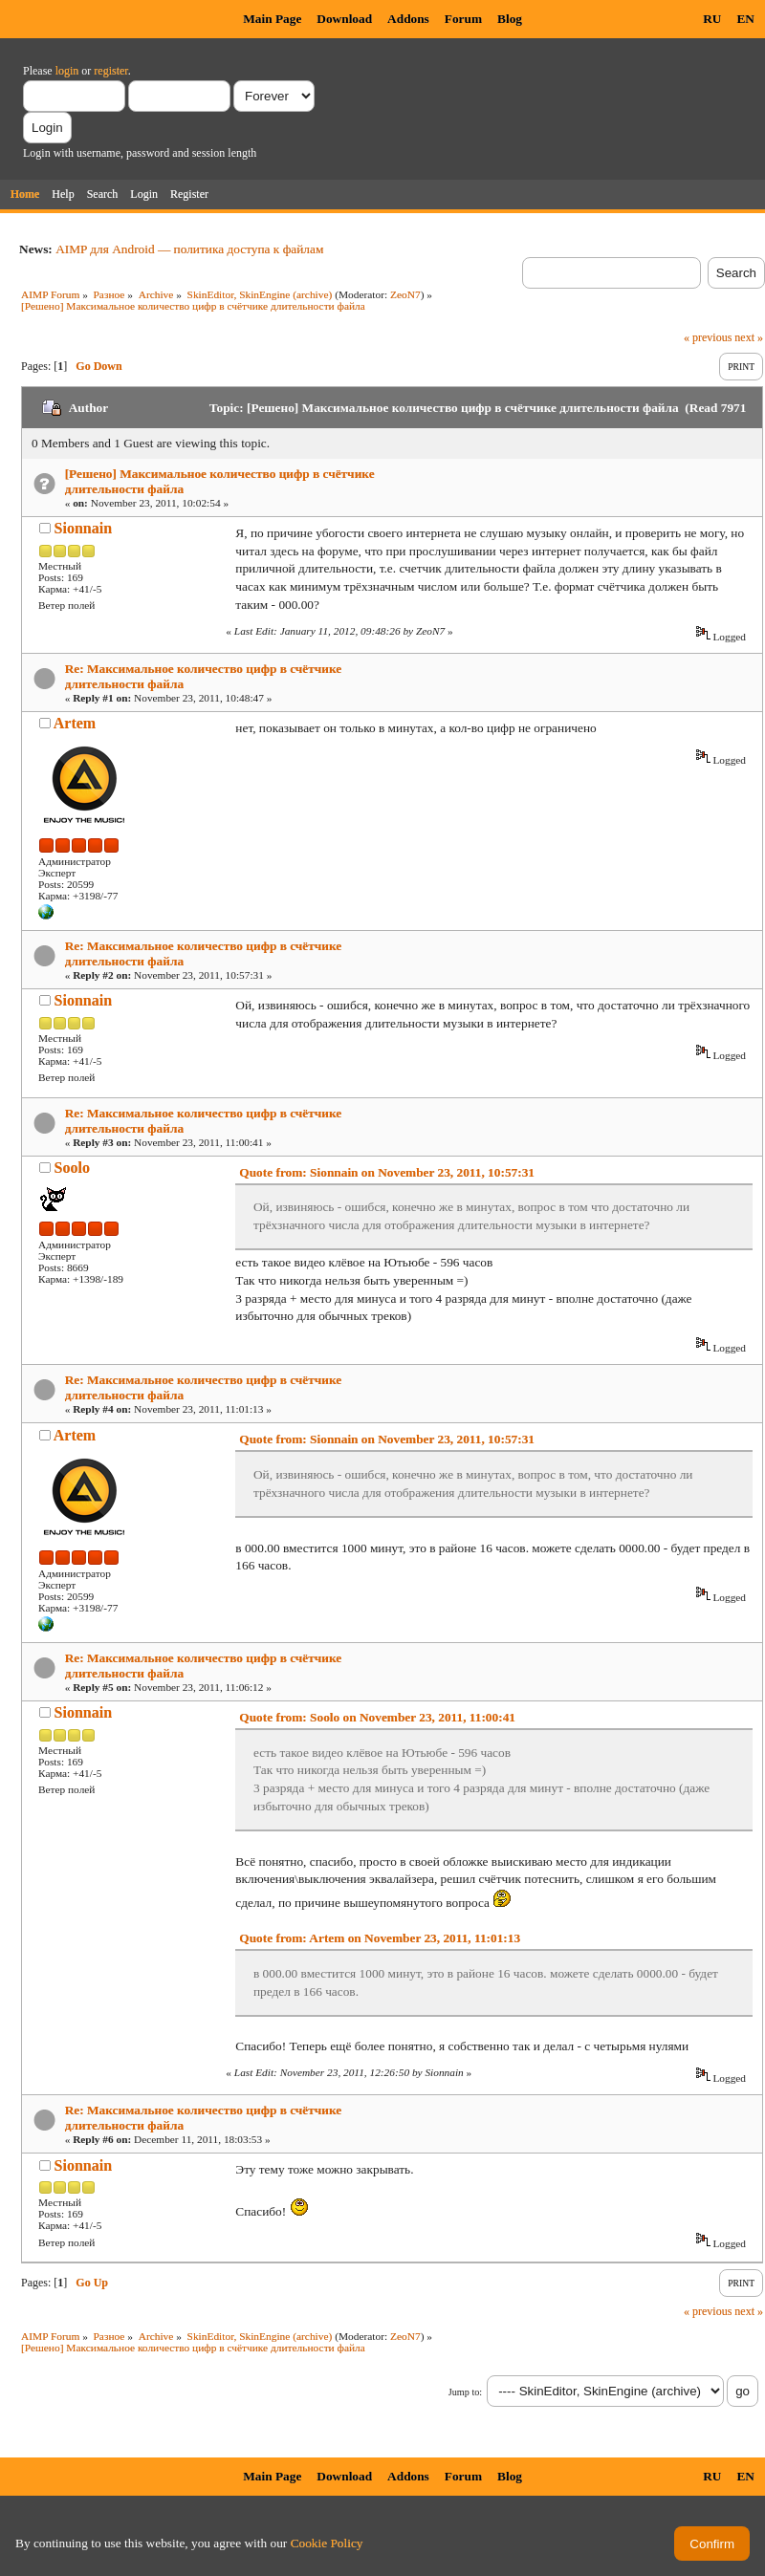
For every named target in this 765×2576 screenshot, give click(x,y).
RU (712, 18)
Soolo (72, 1167)
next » (748, 337)
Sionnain (83, 528)
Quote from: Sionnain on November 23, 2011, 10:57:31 (387, 1172)
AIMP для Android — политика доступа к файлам (189, 249)
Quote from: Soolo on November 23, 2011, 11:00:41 (377, 1717)
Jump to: (465, 2392)
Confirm (711, 2544)
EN (745, 18)
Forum (463, 18)
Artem (75, 723)
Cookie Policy (327, 2543)
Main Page (272, 18)
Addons (408, 18)
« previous (708, 337)
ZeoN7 (405, 294)
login (67, 70)
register (110, 70)
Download (344, 18)
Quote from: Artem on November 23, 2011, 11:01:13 (379, 1938)
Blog (509, 18)
